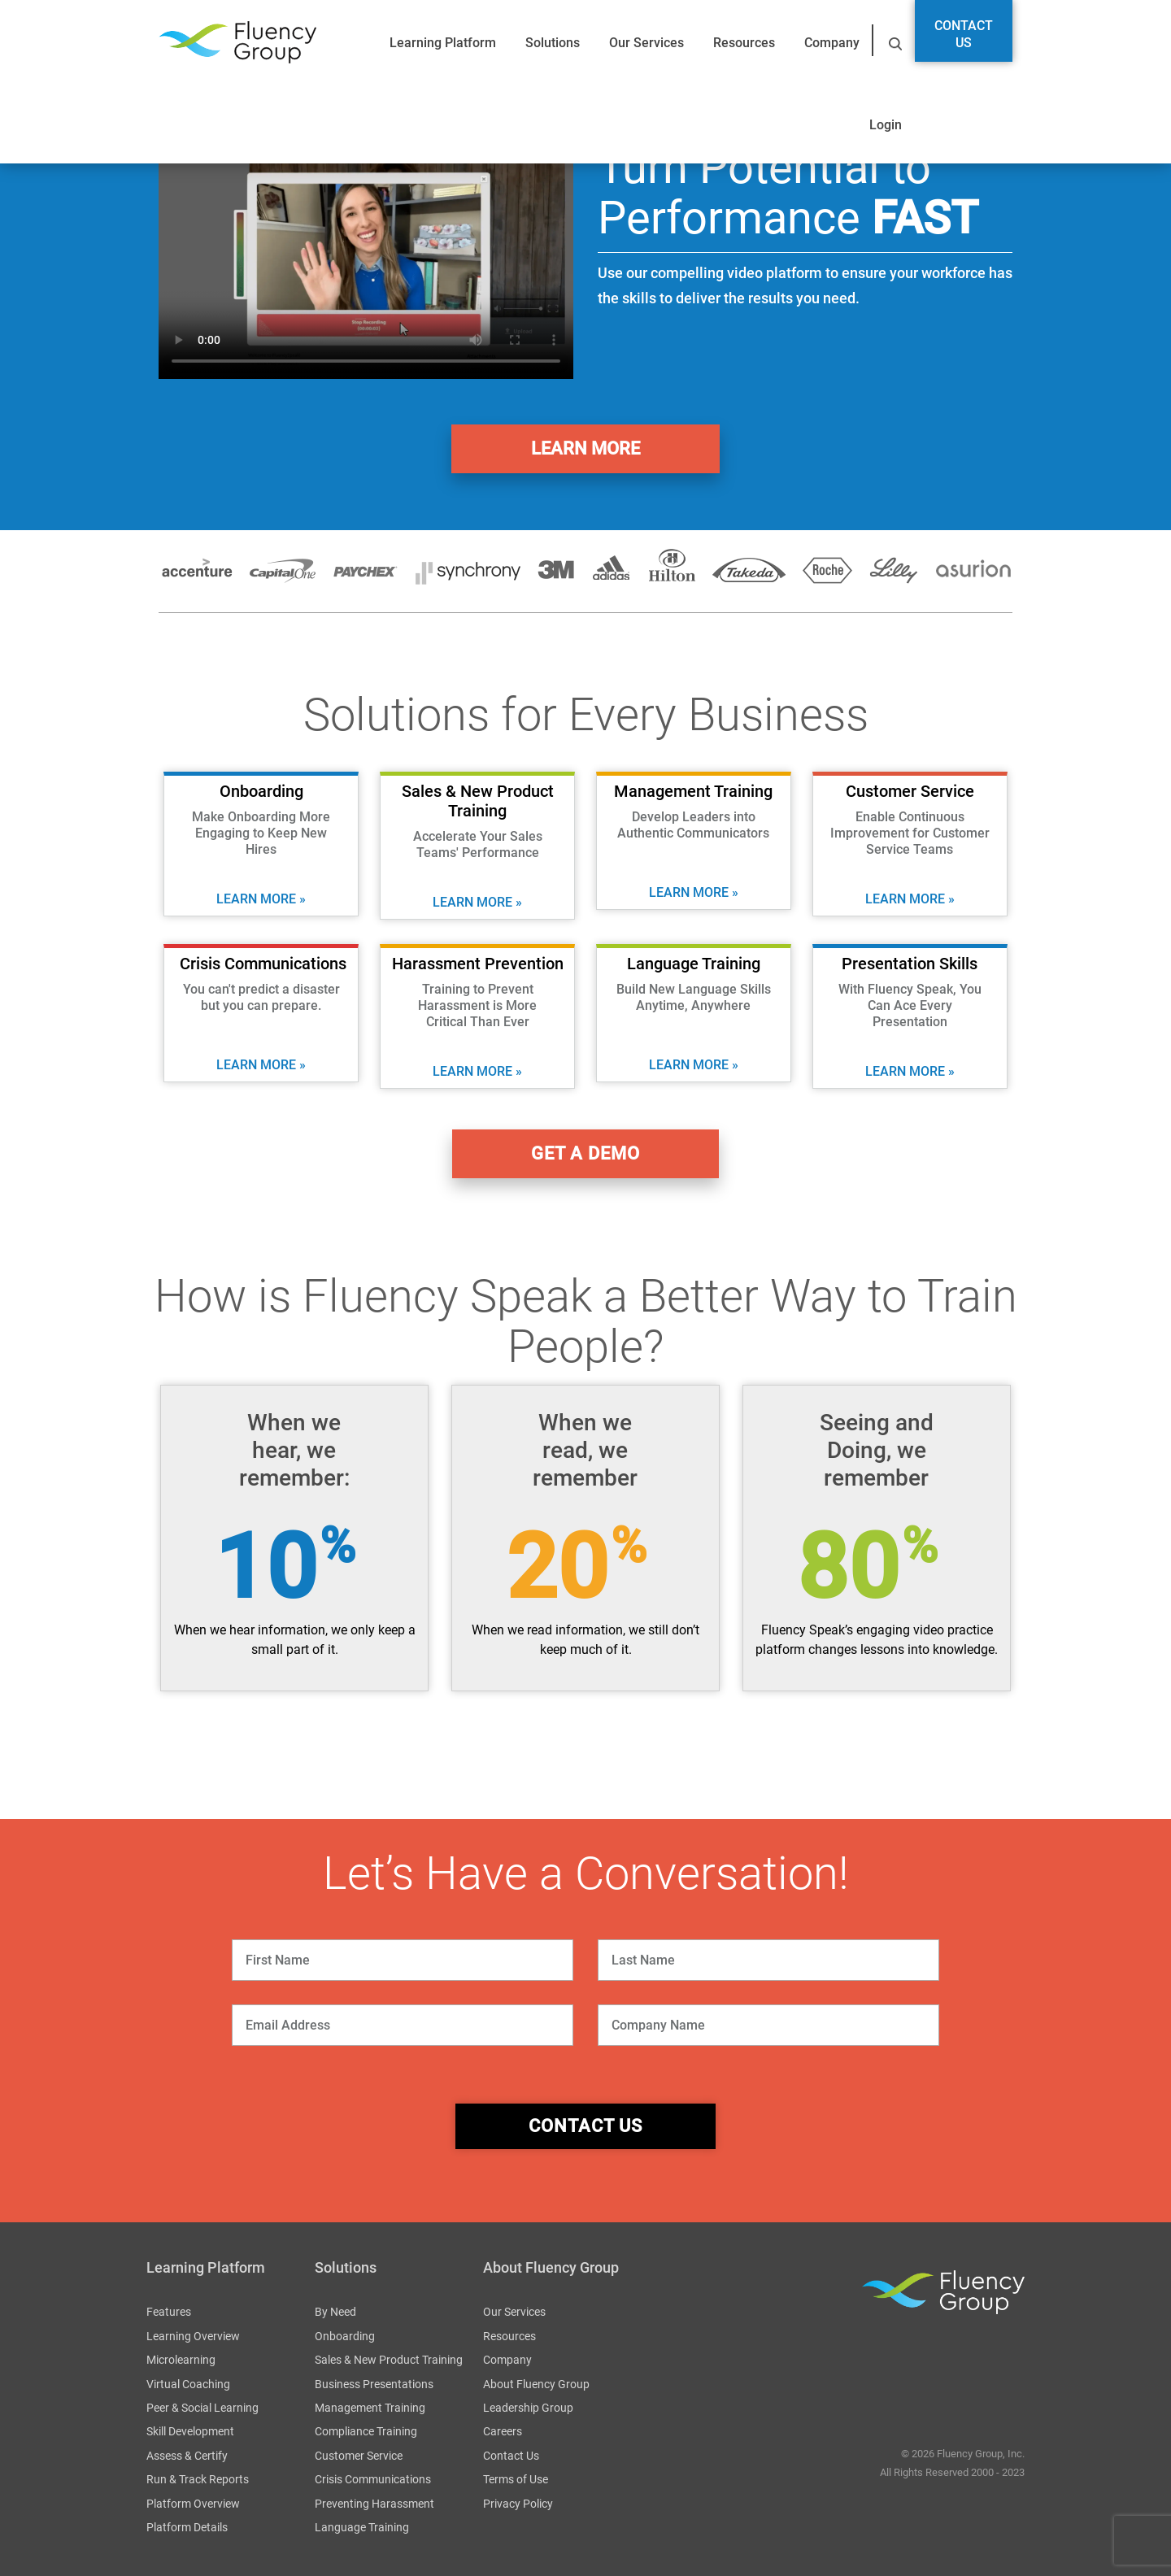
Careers (502, 2431)
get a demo (585, 1153)
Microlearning (180, 2359)
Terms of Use (515, 2479)
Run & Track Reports (197, 2479)
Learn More (585, 448)
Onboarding (345, 2336)
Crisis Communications (373, 2479)
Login (885, 125)
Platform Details (187, 2527)
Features (168, 2311)
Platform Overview (193, 2503)
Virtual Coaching (188, 2384)
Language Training (362, 2527)
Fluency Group (237, 42)
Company (832, 42)
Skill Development (190, 2431)
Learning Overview (193, 2336)
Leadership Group (528, 2407)
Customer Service (359, 2455)
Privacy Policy (518, 2503)
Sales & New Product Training (389, 2359)
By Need (335, 2311)
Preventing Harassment (374, 2503)
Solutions (552, 42)
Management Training (370, 2407)
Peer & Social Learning (202, 2407)
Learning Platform (443, 42)
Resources (744, 42)
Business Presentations (374, 2384)
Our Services (646, 42)
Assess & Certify (187, 2455)
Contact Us (963, 34)
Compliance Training (366, 2431)
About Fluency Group (536, 2384)
